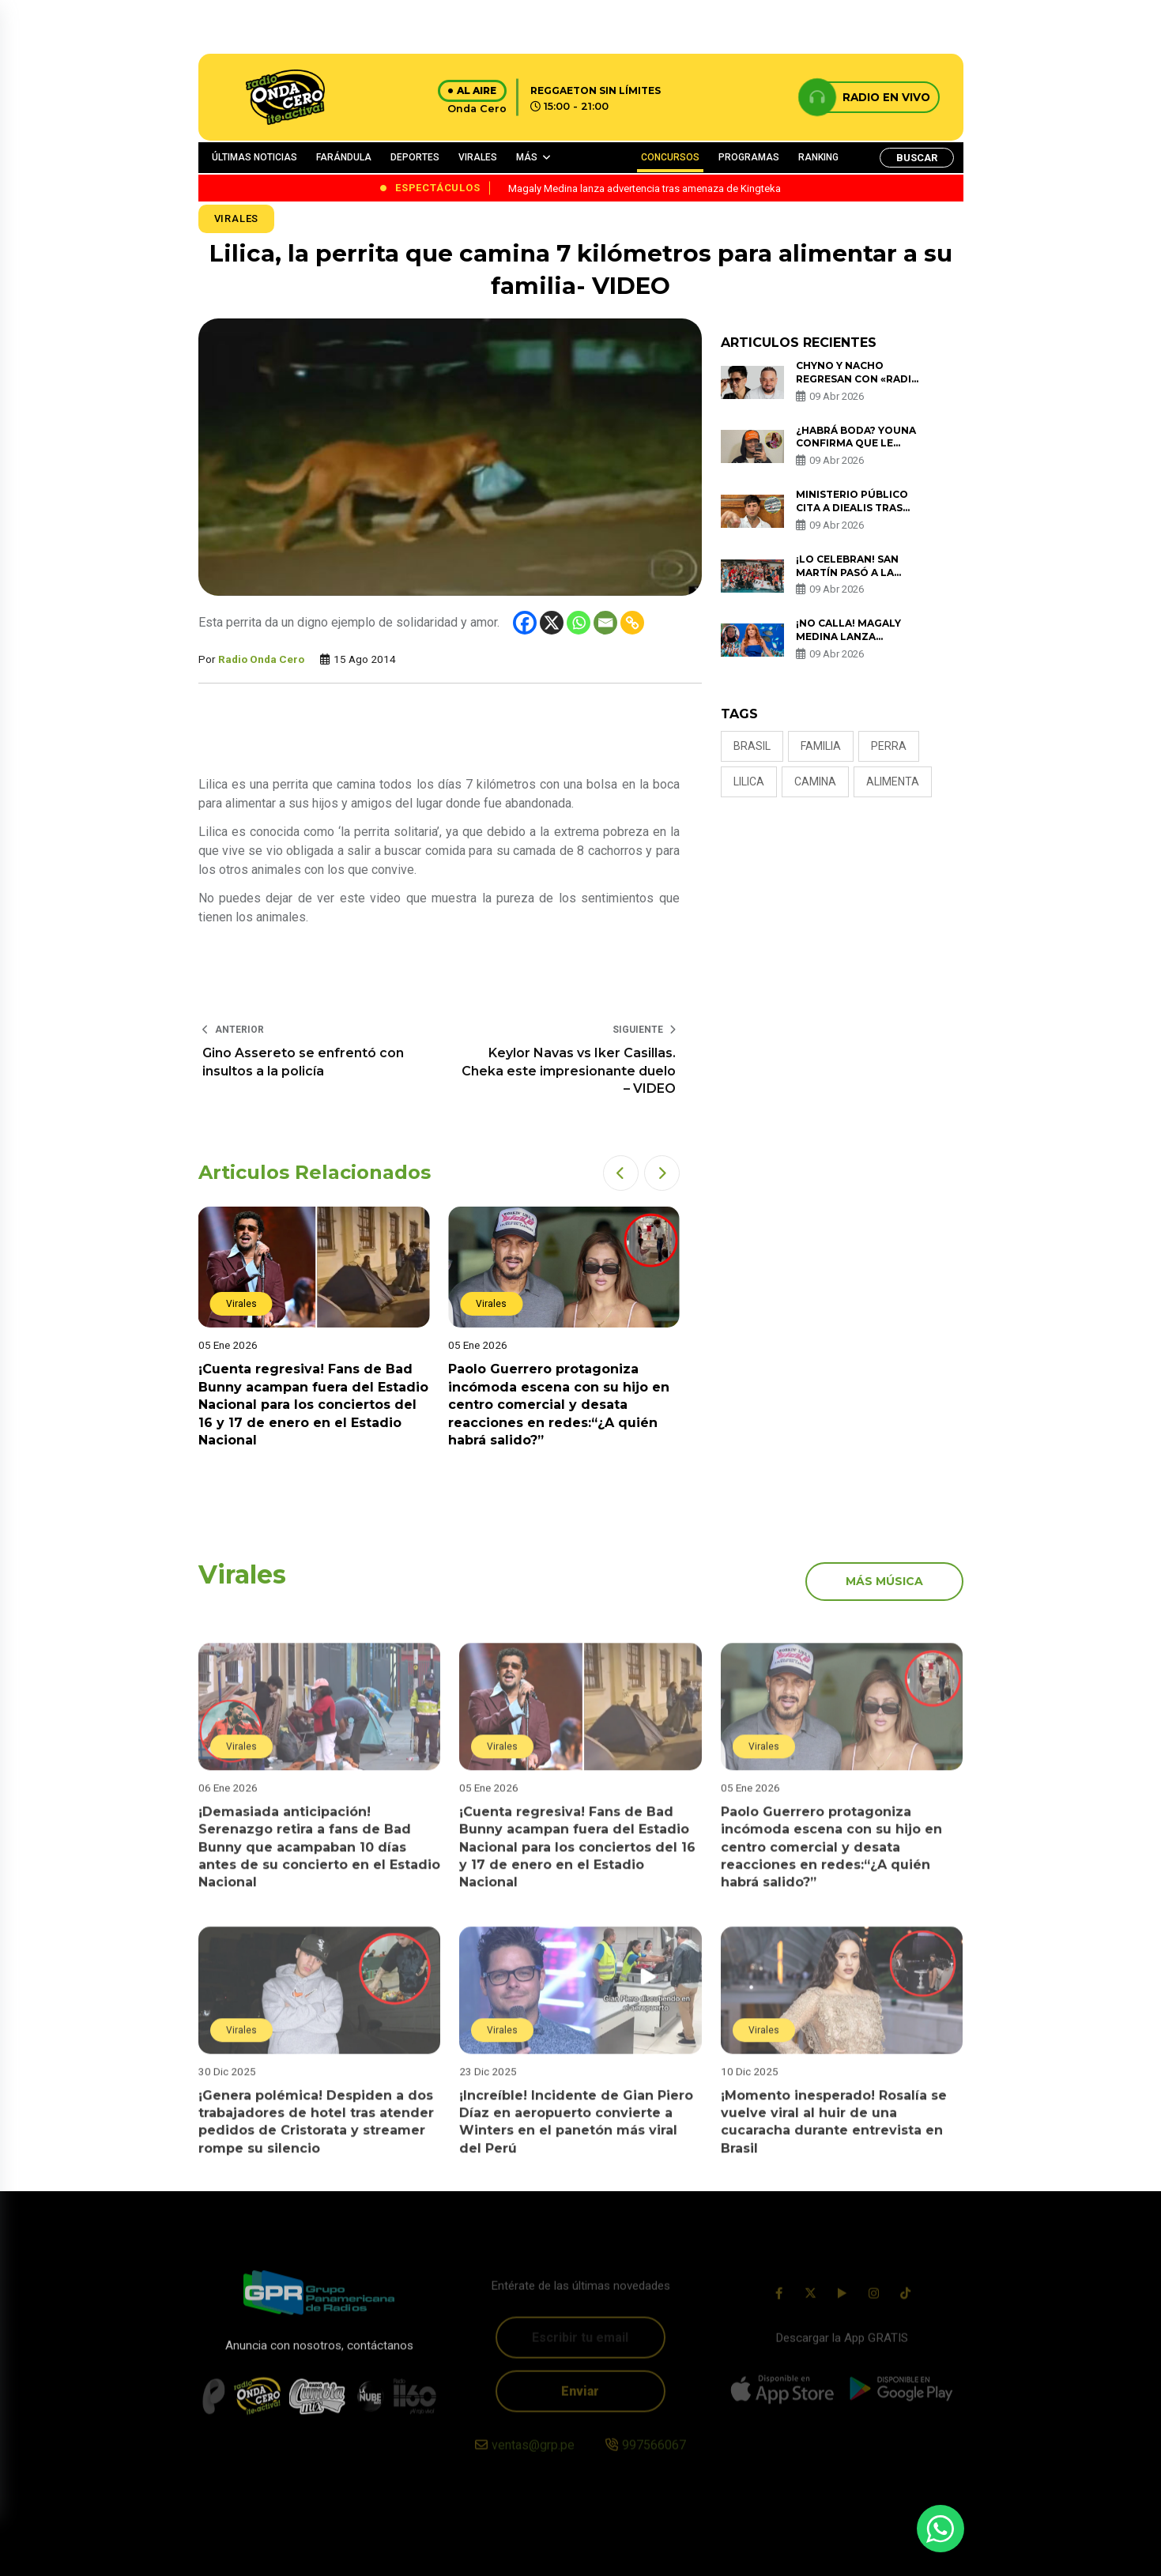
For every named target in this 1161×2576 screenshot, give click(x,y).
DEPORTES (414, 157)
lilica (748, 781)
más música (884, 1581)
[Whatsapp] (578, 623)
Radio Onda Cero (261, 659)
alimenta (892, 781)
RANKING (818, 157)
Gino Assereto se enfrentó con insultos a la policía (303, 1061)
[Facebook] (525, 623)
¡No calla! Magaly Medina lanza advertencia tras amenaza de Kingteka (858, 642)
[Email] (605, 623)
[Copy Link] (632, 623)
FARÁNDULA (343, 157)
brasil (752, 746)
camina (815, 781)
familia (821, 746)
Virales (236, 218)
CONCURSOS (670, 157)
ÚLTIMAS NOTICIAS (254, 157)
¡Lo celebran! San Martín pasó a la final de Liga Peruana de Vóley (859, 578)
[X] (552, 623)
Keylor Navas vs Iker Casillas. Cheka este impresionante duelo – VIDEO (569, 1070)
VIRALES (477, 157)
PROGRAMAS (748, 157)
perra (889, 746)
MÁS (526, 157)
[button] (621, 1173)
